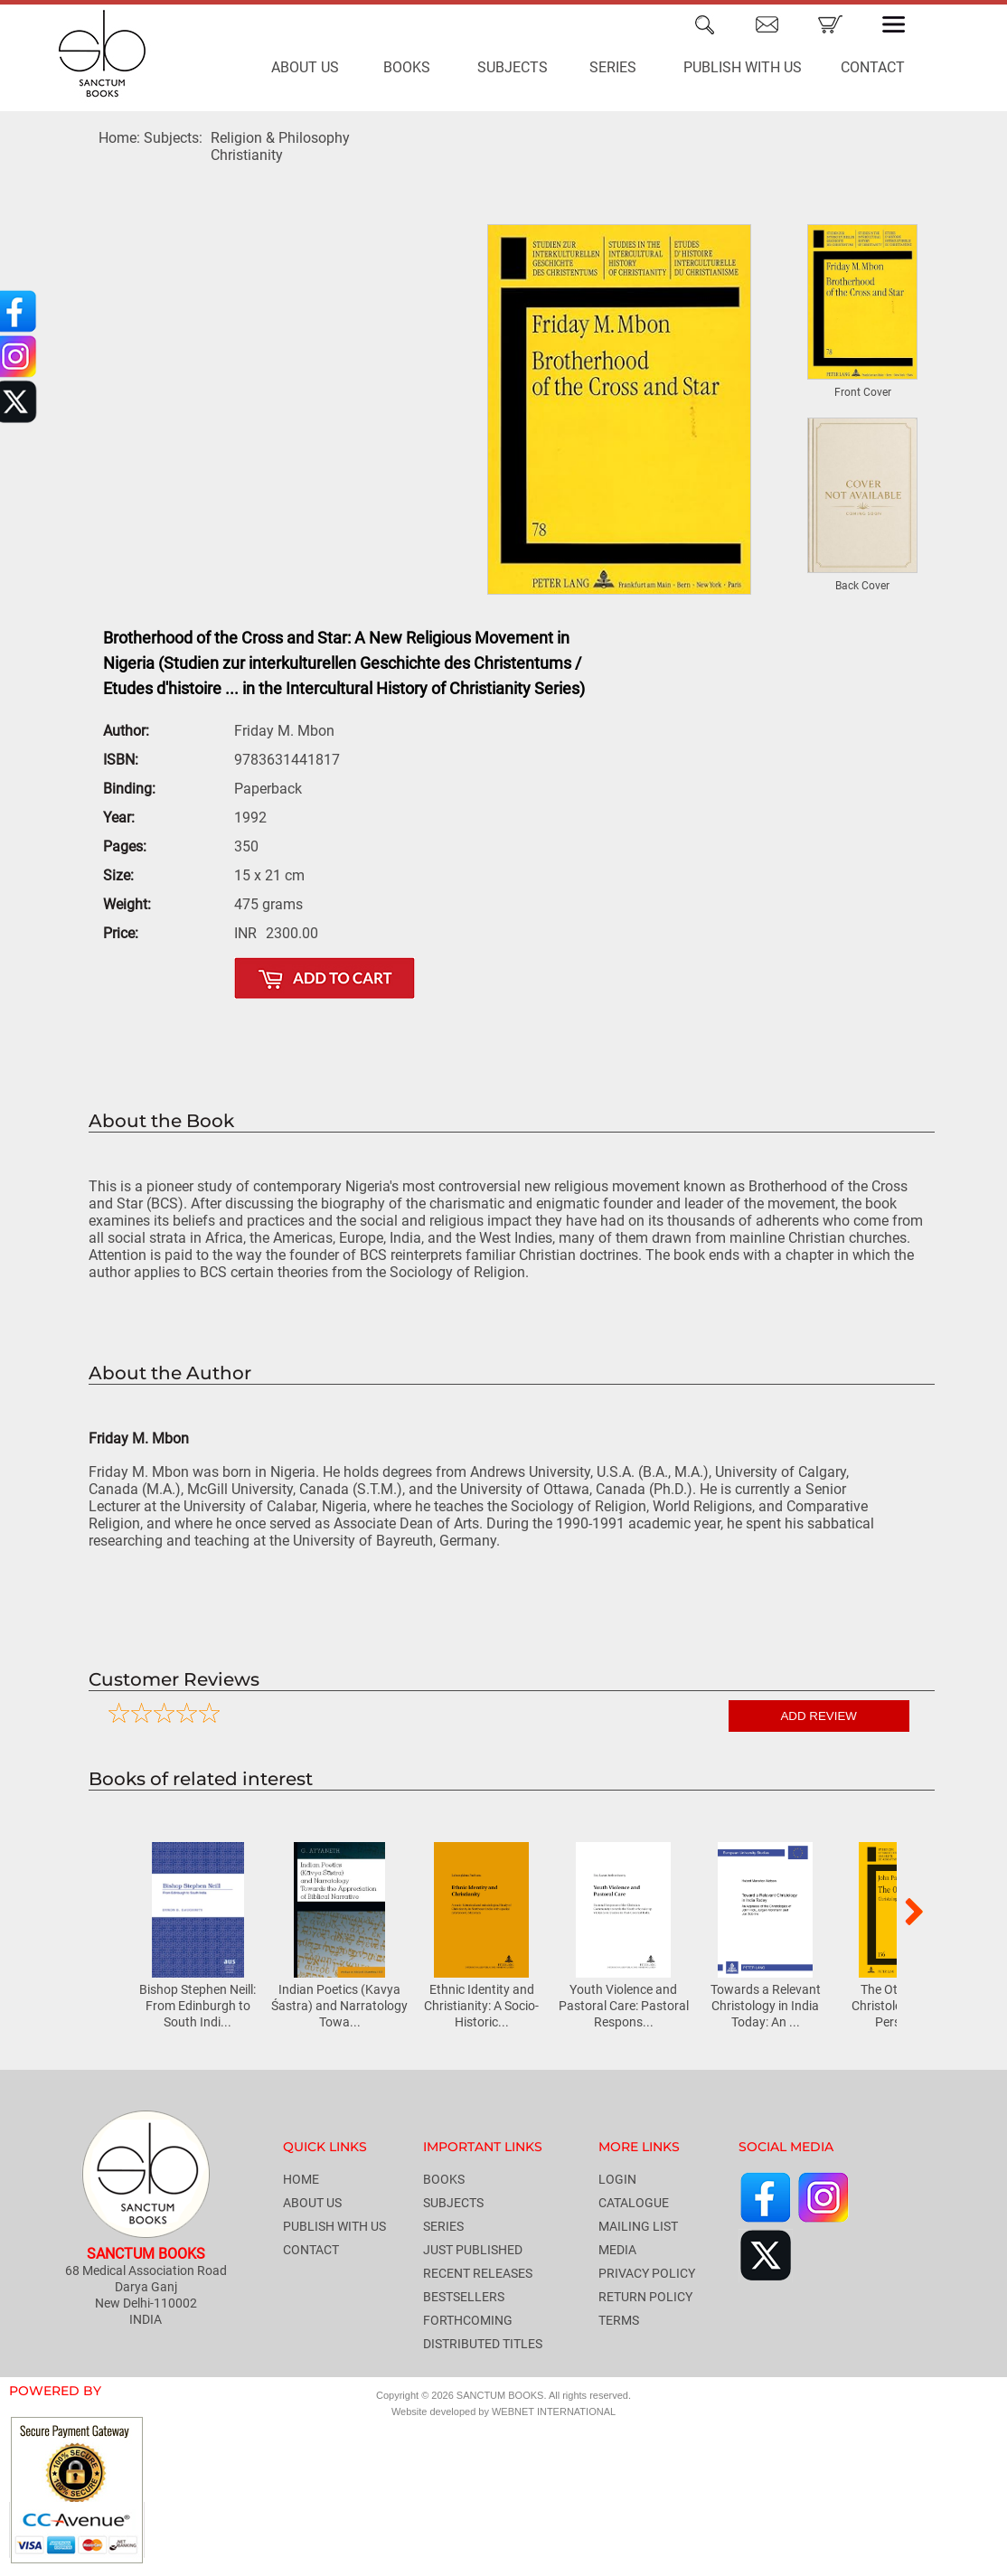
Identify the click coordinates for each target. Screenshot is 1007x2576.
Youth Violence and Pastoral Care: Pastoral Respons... (624, 2005)
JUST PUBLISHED (472, 2249)
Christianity (247, 155)
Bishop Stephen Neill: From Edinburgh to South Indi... (197, 2005)
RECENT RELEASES (477, 2273)
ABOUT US (305, 67)
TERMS (618, 2320)
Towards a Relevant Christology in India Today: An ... (766, 2005)
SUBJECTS (512, 67)
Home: (119, 137)
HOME (301, 2179)
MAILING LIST (638, 2226)
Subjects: (173, 137)
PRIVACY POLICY (646, 2273)
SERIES (612, 67)
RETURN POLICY (645, 2296)
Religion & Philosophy (280, 137)
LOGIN (617, 2179)
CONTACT (873, 67)
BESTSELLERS (463, 2296)
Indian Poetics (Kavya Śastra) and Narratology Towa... (339, 2005)
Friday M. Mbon (139, 1438)
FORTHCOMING (468, 2320)
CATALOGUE (633, 2202)
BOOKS (406, 67)
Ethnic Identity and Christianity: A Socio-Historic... (481, 2005)
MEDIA (617, 2249)
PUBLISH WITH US (742, 67)
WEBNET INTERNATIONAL (554, 2411)
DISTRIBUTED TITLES (482, 2343)
